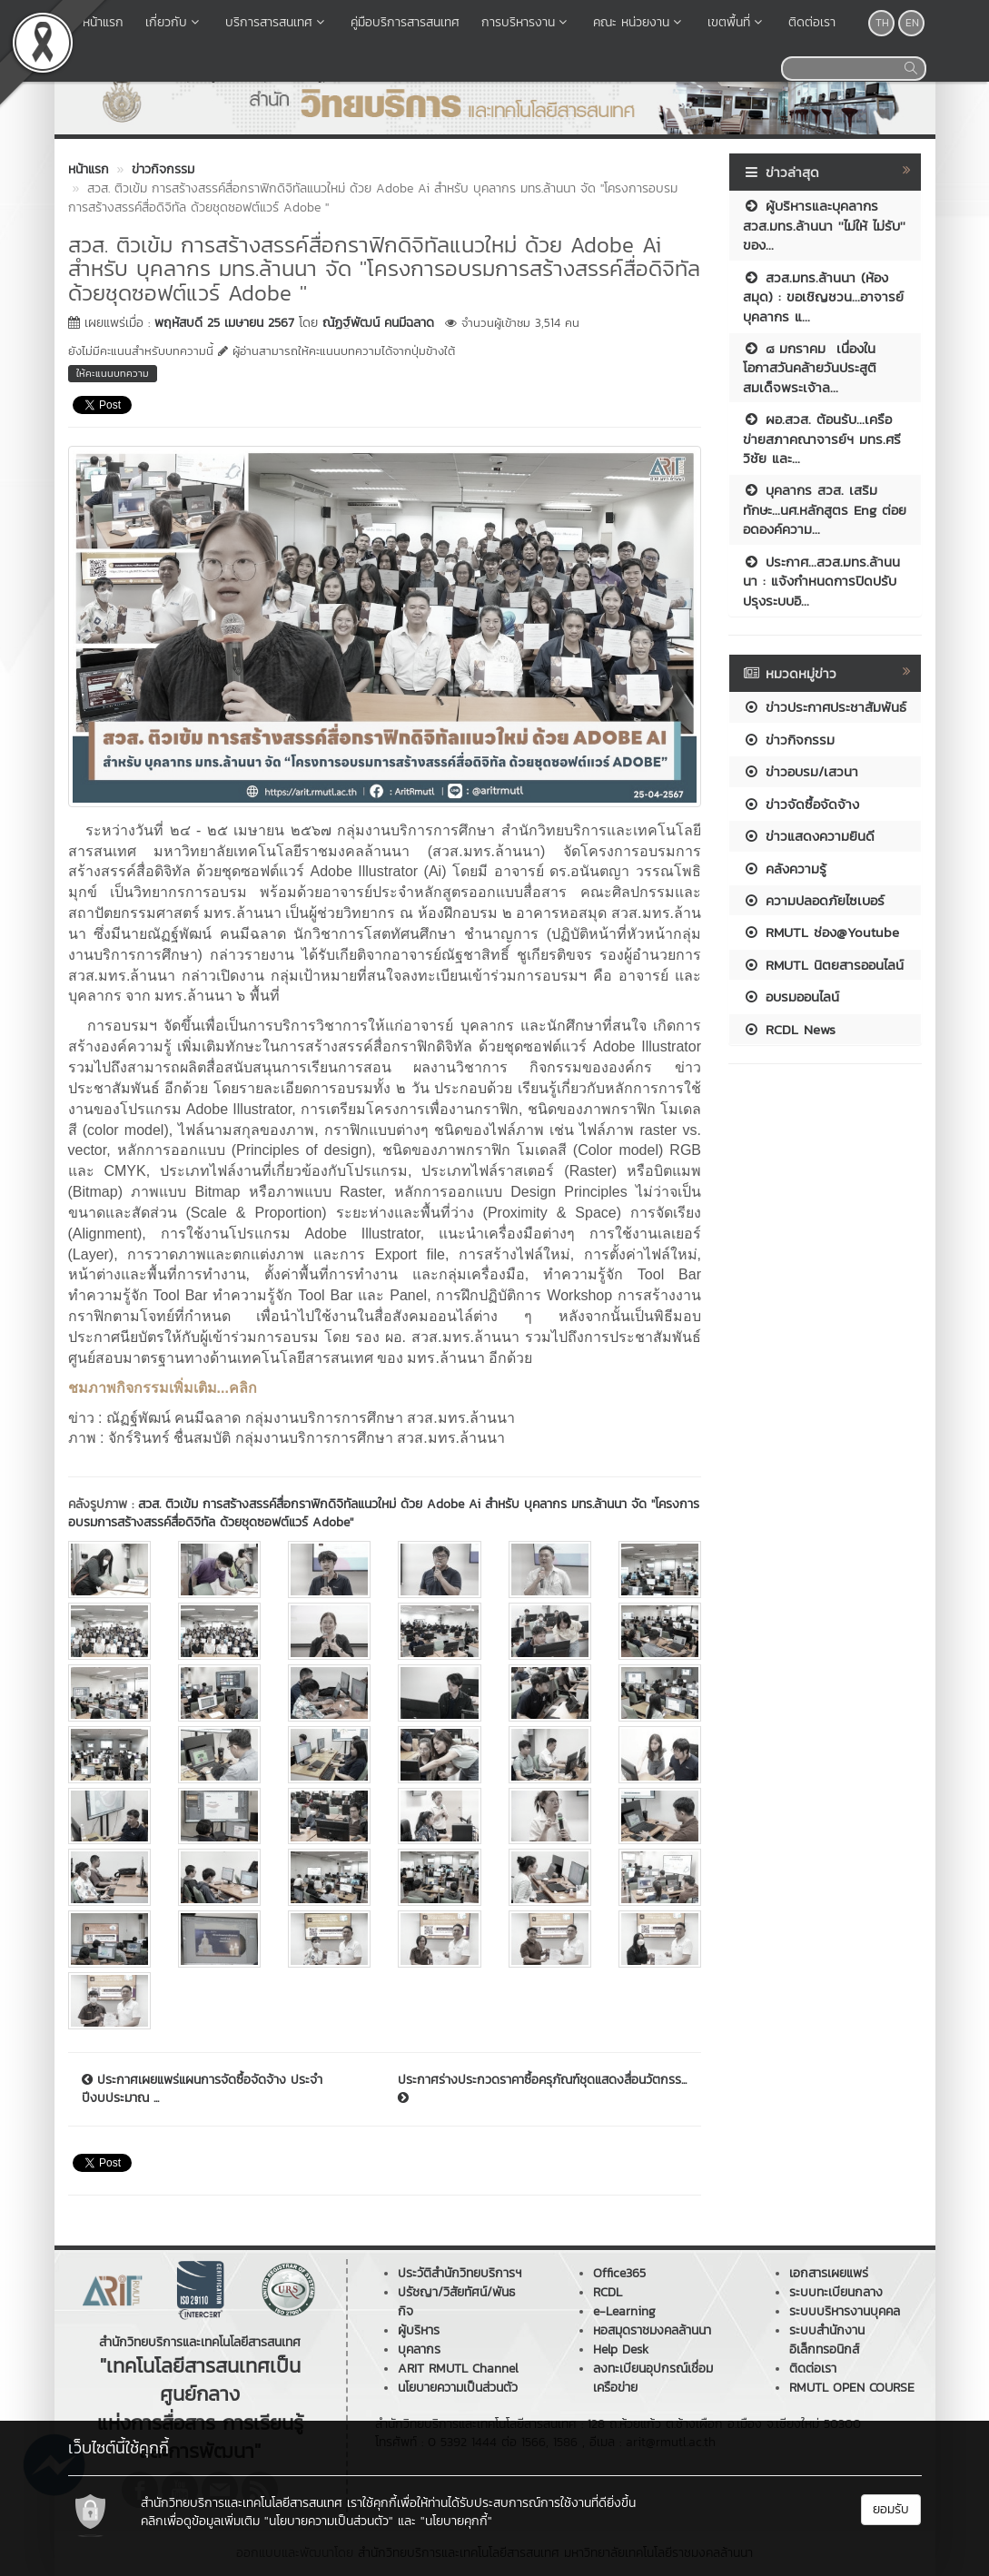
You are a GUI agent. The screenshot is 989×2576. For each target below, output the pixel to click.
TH (882, 23)
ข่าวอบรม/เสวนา (800, 771)
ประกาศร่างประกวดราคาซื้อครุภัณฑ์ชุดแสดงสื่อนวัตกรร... (542, 2087)
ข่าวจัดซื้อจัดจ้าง (801, 804)
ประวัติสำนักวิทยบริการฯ (459, 2273)
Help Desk (620, 2349)
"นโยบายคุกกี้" (456, 2521)
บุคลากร (419, 2349)
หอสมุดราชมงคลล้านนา (652, 2330)
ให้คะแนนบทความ (112, 373)
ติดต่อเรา (812, 22)
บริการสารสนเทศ (277, 22)
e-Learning (624, 2311)
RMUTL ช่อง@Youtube (821, 932)
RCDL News (789, 1029)
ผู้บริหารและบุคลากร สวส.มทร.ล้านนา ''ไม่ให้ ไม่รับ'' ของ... (824, 225)
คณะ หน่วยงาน (639, 22)
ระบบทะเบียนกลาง (836, 2292)
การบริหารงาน (526, 22)
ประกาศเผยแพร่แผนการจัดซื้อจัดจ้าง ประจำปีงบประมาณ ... (202, 2089)
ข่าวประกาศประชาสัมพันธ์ (824, 706)
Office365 (619, 2273)
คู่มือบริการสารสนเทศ (405, 22)
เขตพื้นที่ (736, 22)
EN (912, 23)
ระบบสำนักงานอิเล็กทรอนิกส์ (827, 2340)
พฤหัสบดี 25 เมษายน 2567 (224, 322)
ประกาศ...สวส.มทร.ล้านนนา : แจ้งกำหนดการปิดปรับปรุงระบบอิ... (821, 581)
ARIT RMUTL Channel (458, 2368)
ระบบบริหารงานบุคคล (844, 2311)
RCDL (607, 2292)
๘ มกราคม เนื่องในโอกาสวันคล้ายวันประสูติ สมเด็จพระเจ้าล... (809, 368)
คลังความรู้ (784, 868)
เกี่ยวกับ (174, 22)
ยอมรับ (891, 2509)
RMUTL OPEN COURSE (852, 2387)
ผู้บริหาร (419, 2330)
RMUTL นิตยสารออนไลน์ (823, 964)
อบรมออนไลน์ (791, 996)
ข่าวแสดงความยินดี (809, 835)
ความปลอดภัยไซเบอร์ (814, 900)
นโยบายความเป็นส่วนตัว (458, 2387)
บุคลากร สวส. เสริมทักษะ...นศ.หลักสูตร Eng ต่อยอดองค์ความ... (824, 509)
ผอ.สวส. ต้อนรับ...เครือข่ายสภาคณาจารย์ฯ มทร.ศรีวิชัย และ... (822, 439)
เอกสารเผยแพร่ (828, 2273)
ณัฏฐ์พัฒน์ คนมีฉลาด (378, 322)
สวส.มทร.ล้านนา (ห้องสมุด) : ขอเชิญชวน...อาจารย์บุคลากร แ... (823, 297)
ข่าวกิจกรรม (789, 739)
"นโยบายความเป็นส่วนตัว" (328, 2521)
